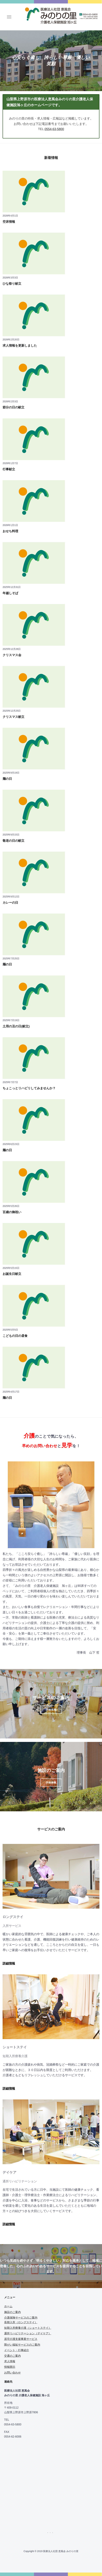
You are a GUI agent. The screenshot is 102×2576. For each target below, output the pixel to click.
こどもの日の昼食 (15, 1336)
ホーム (8, 2306)
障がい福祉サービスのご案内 (22, 2344)
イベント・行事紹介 (16, 2350)
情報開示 (9, 2366)
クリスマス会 (12, 655)
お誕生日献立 (12, 1274)
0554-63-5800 (54, 129)
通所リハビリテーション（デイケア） (27, 2333)
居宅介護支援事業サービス (20, 2338)
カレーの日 (10, 902)
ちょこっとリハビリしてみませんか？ (29, 1088)
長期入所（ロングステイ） (20, 2322)
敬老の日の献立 (13, 840)
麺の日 (7, 778)
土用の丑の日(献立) (16, 1026)
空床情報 (9, 221)
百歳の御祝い (12, 1212)
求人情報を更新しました (20, 345)
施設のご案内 (12, 2312)
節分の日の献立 (13, 407)
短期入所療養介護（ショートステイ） (27, 2327)
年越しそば (10, 593)
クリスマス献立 (13, 717)
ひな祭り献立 (12, 283)
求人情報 (9, 2361)
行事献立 (9, 469)
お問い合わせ (12, 2372)
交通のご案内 (12, 2355)
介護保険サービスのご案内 (20, 2317)
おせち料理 (10, 531)
